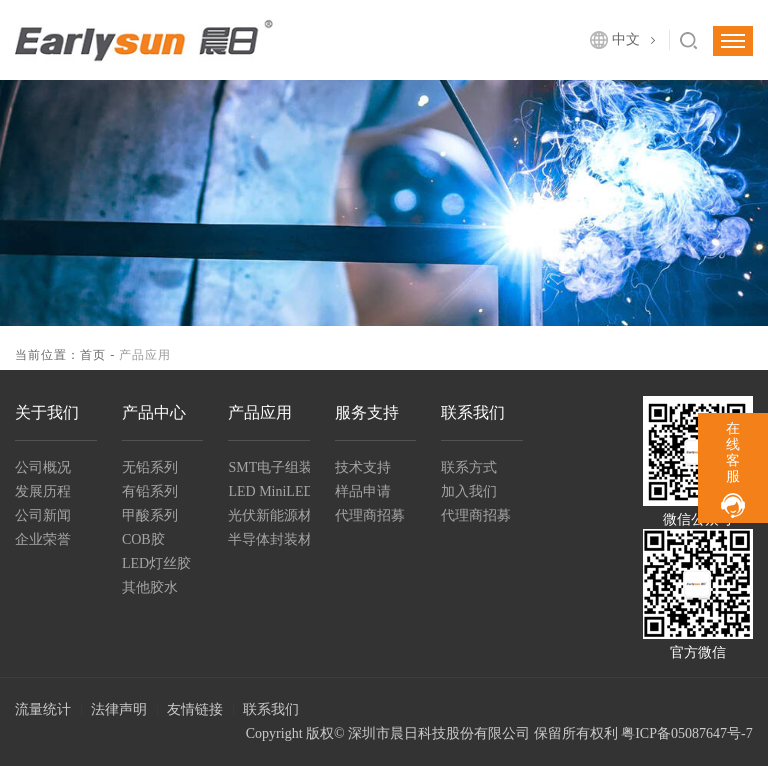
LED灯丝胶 (156, 563)
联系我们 (473, 412)
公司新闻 (43, 515)
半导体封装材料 (268, 539)
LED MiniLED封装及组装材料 (268, 491)
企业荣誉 (43, 539)
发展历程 (43, 491)
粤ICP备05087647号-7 (686, 733)
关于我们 (47, 412)
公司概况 (43, 467)
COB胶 (143, 539)
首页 (93, 355)
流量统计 (43, 709)
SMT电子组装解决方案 (268, 467)
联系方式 (469, 467)
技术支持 (363, 467)
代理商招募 (370, 515)
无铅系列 (150, 467)
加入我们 (469, 491)
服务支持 (367, 412)
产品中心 (154, 412)
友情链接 (195, 709)
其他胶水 (150, 587)
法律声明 (119, 709)
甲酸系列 (150, 515)
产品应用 (260, 412)
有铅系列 (150, 491)
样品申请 (363, 491)
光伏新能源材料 (268, 515)
